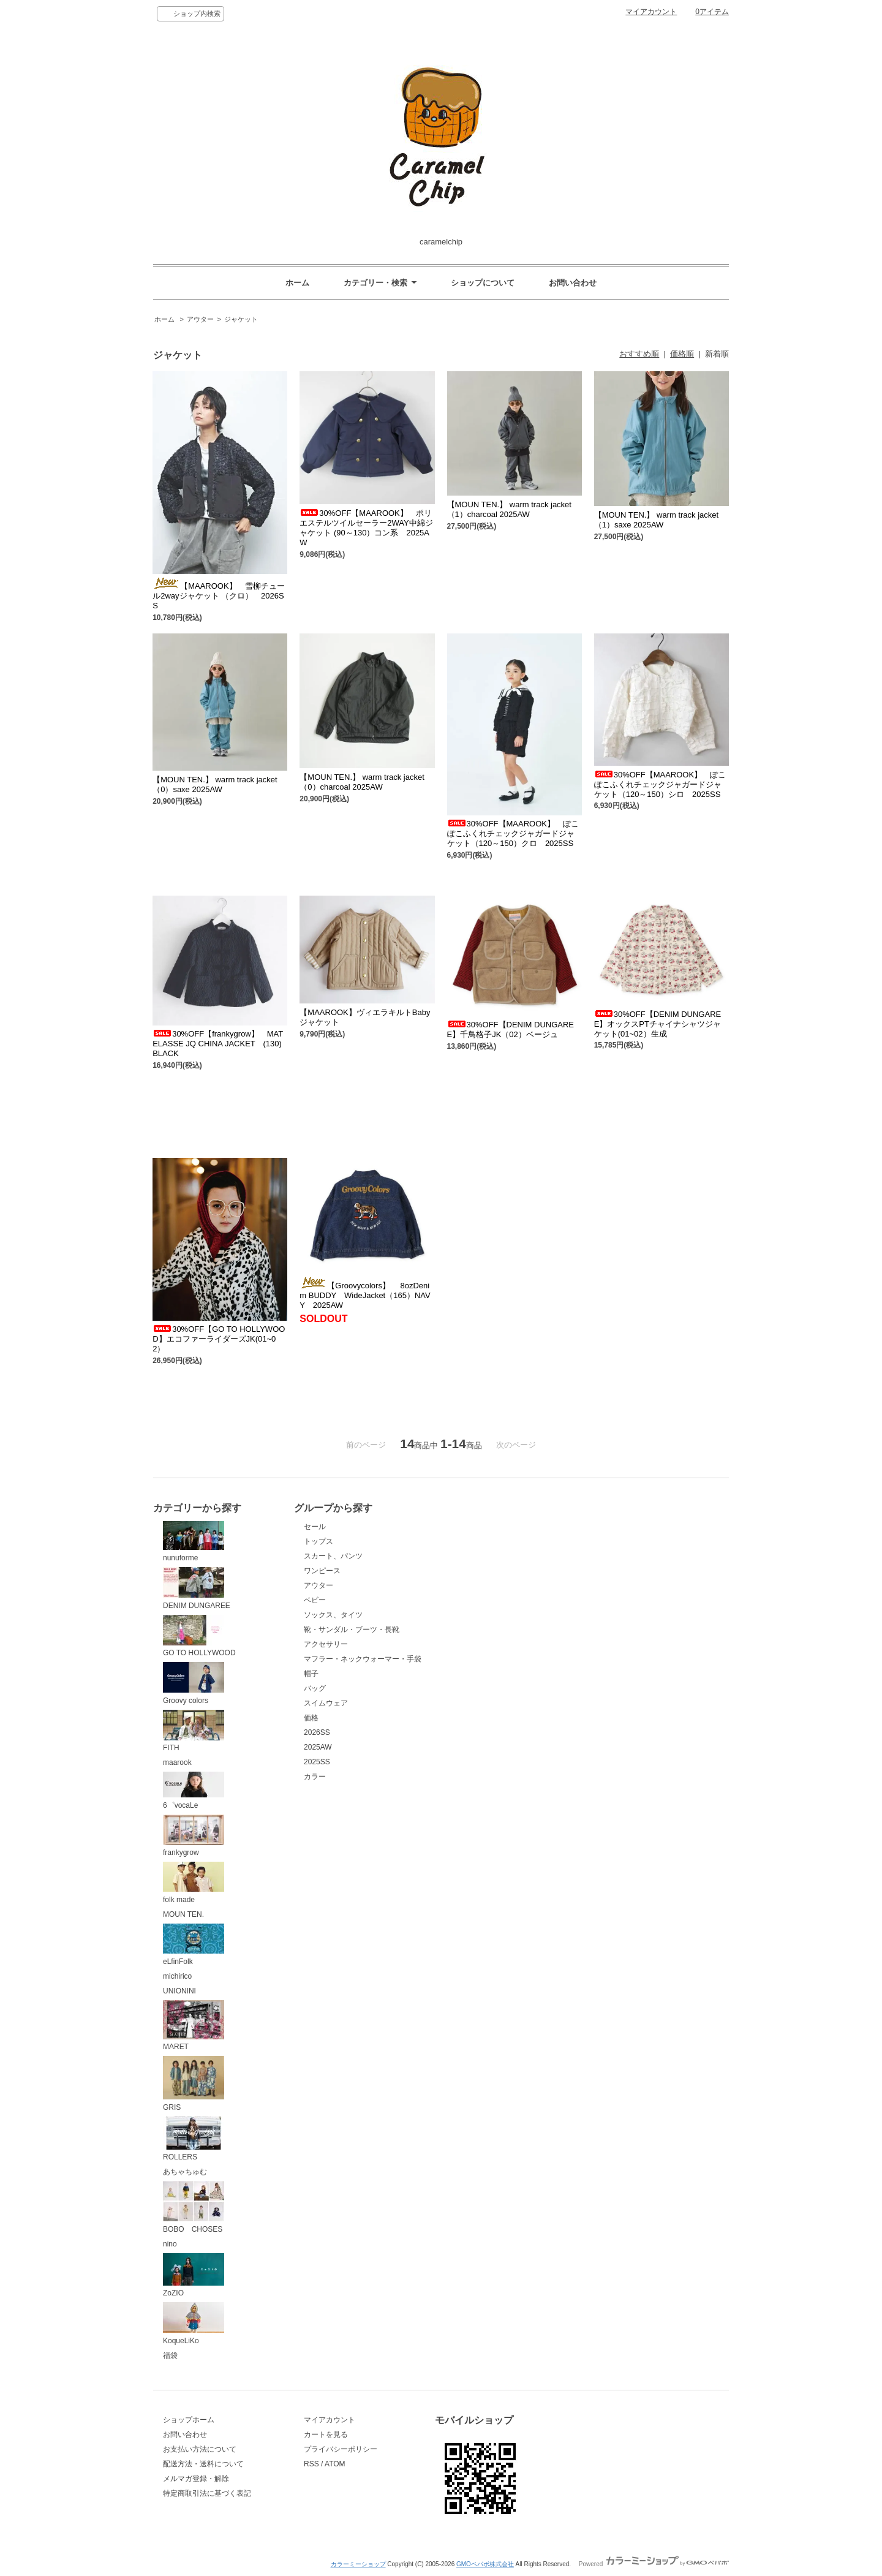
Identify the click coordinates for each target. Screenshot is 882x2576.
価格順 (682, 353)
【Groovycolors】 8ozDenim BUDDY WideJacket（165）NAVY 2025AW (365, 1295)
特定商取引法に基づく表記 (207, 2493)
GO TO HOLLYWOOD (199, 1636)
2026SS (317, 1732)
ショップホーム (188, 2419)
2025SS (317, 1762)
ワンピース (322, 1570)
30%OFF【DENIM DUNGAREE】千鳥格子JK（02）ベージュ (511, 1029)
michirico (177, 1976)
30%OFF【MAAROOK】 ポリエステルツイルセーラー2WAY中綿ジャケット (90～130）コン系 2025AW (366, 527)
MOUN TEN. (183, 1914)
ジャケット (241, 319)
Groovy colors (193, 1683)
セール (315, 1526)
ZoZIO (193, 2275)
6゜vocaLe (193, 1791)
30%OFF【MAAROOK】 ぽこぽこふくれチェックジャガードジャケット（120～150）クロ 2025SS (513, 833)
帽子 (311, 1673)
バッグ (315, 1688)
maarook (177, 1762)
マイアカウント (651, 11)
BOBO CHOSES (193, 2207)
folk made (193, 1883)
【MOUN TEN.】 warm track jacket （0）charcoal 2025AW (362, 781)
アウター (200, 319)
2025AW (318, 1747)
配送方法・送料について (203, 2464)
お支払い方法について (199, 2449)
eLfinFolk (193, 1945)
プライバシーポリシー (340, 2449)
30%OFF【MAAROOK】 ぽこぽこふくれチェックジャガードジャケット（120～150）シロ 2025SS (660, 784)
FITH (193, 1731)
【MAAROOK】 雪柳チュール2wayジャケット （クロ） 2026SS (218, 595)
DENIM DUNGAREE (196, 1588)
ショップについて (482, 282)
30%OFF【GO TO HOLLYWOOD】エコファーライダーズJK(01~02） (219, 1338)
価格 (311, 1717)
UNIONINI (179, 1991)
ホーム (297, 282)
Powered (654, 2564)
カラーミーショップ (358, 2564)
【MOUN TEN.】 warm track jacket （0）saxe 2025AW (215, 784)
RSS (311, 2464)
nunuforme (193, 1541)
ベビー (315, 1600)
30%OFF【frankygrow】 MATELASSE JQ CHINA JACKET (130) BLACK (221, 1043)
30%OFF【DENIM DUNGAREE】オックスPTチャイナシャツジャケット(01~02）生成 (658, 1024)
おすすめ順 (639, 353)
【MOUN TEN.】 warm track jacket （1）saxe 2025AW (656, 519)
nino (170, 2244)
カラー (315, 1776)
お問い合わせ (573, 282)
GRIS (193, 2084)
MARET (193, 2026)
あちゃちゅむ (185, 2171)
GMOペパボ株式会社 (485, 2564)
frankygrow (193, 1836)
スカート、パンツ (333, 1556)
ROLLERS (193, 2139)
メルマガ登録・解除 (196, 2478)
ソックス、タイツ (333, 1615)
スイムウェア (326, 1703)
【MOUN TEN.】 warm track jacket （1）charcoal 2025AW (509, 509)
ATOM (335, 2464)
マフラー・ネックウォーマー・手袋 (362, 1659)
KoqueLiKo (193, 2323)
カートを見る (326, 2434)
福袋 (170, 2355)
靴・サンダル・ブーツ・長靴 (351, 1629)
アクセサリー (326, 1644)
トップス (318, 1541)
